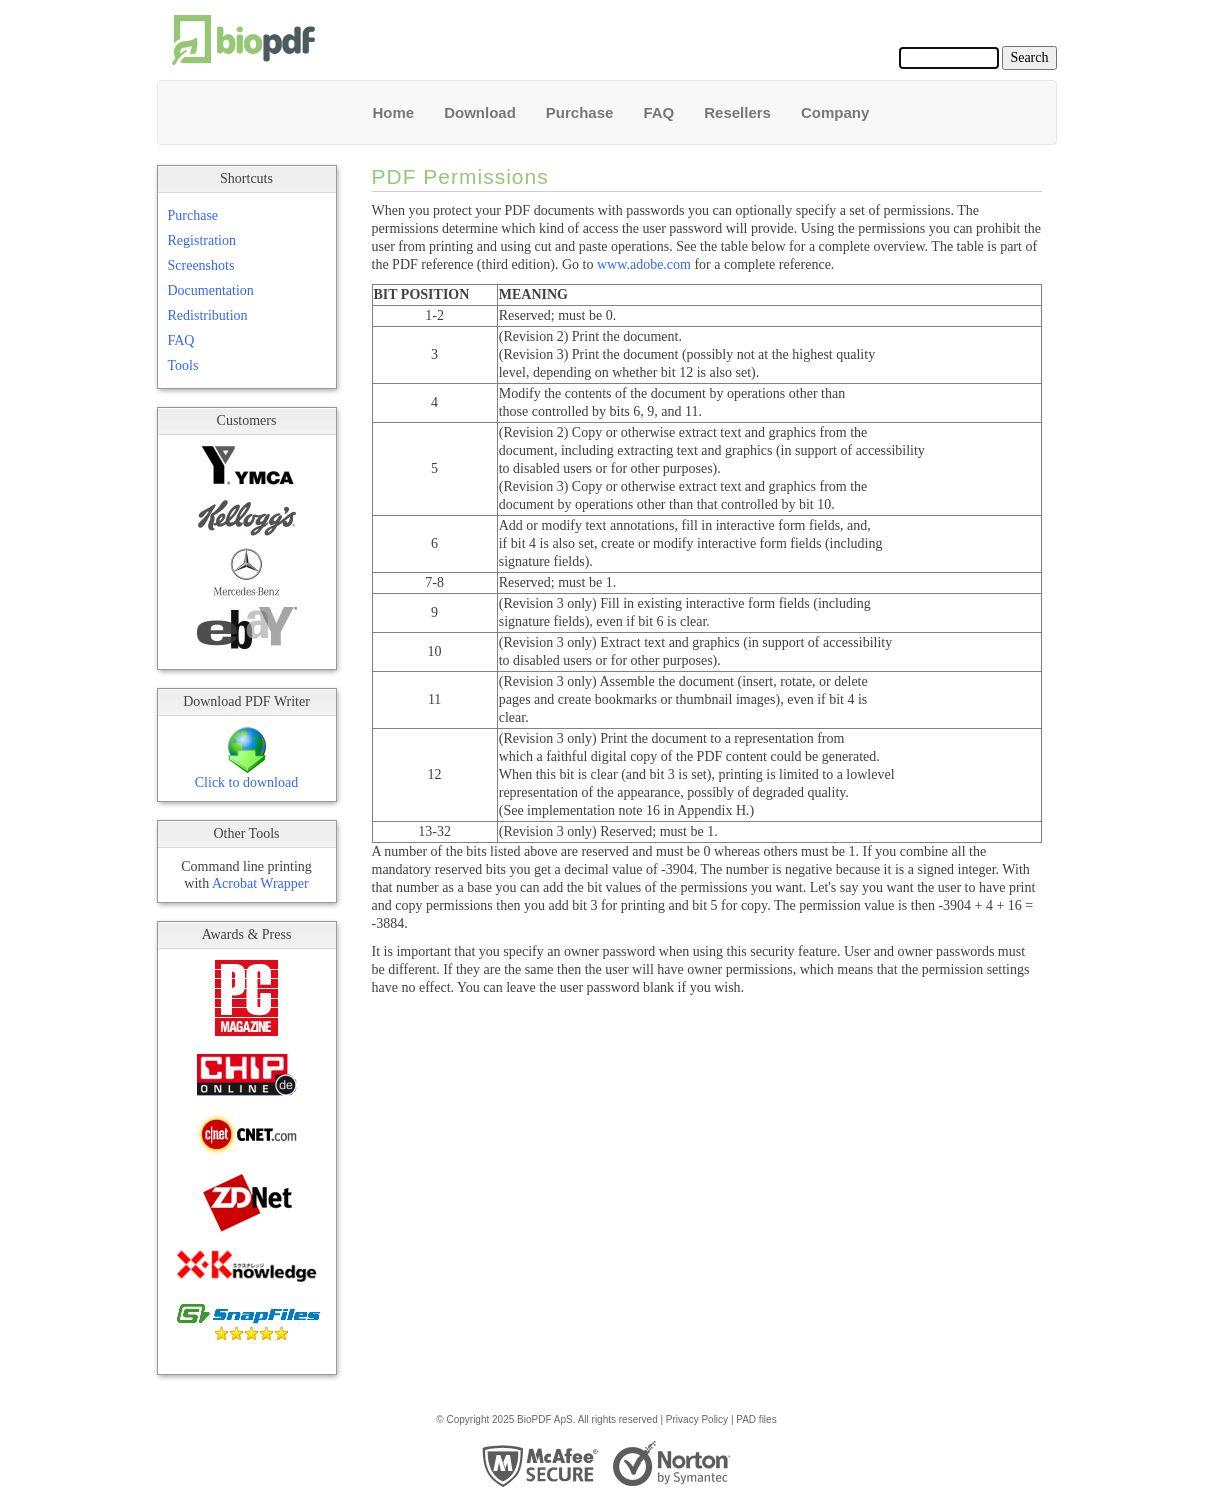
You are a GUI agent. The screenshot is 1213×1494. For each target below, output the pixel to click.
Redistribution (208, 315)
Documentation (211, 290)
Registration (202, 240)
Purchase (580, 112)
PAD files (756, 1419)
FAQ (658, 112)
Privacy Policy (697, 1419)
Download (480, 112)
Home (394, 112)
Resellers (737, 112)
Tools (183, 365)
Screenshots (201, 265)
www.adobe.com (644, 264)
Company (835, 112)
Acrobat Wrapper (260, 883)
